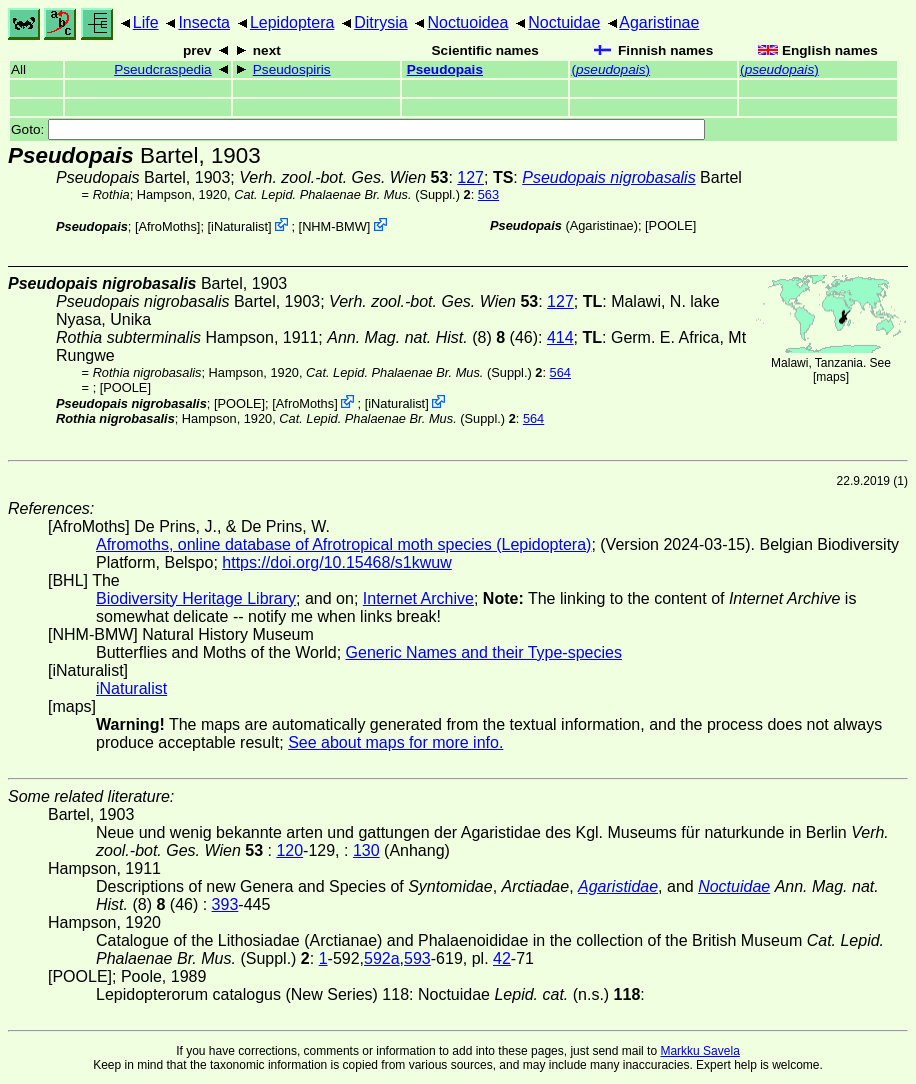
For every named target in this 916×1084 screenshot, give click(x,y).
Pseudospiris (292, 69)
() (610, 69)
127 (470, 177)
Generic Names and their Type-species (484, 652)
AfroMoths (168, 226)
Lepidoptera (292, 22)
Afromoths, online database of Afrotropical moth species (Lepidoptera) (343, 544)
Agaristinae (659, 22)
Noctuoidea (467, 22)
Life (146, 22)
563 (488, 194)
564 (560, 372)
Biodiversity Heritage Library (196, 598)
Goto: (358, 129)
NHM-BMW (334, 226)
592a (382, 958)
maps (830, 377)
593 (417, 958)
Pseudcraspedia (163, 69)
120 (289, 850)
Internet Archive (418, 598)
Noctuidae (564, 22)
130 (366, 850)
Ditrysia (380, 22)
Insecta (204, 22)
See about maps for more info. (395, 742)
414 (560, 337)
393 (225, 904)
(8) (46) (432, 337)
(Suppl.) (347, 194)
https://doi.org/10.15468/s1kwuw (336, 562)
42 (502, 958)
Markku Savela (699, 1051)
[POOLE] (670, 225)
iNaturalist (239, 226)
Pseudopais (445, 69)
